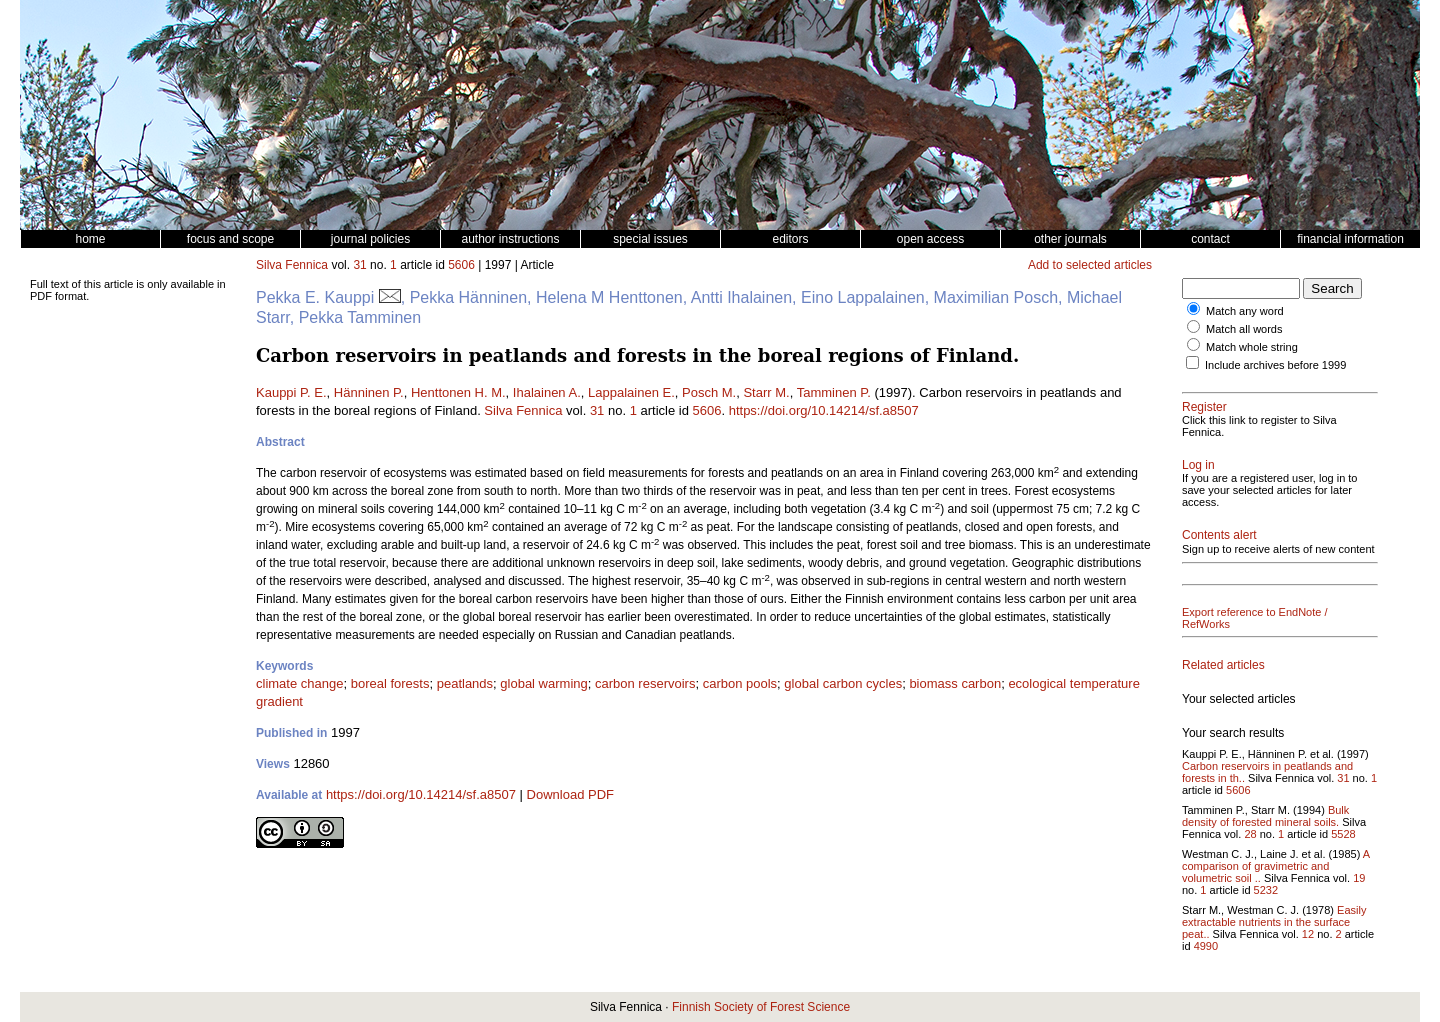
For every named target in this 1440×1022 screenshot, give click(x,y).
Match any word (1245, 311)
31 (359, 265)
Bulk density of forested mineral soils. (1265, 816)
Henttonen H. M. (458, 392)
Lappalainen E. (631, 392)
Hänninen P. (369, 392)
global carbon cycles (843, 683)
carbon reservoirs (645, 683)
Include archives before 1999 (1275, 365)
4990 (1206, 946)
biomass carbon (955, 683)
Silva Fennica (292, 265)
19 (1359, 878)
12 (1308, 934)
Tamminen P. (834, 392)
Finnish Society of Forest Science (761, 1007)
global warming (543, 683)
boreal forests (390, 683)
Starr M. (766, 392)
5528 (1343, 834)
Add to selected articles (1090, 265)
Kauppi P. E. (291, 392)
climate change (299, 683)
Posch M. (709, 392)
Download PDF (570, 794)
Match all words (1244, 329)
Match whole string (1252, 347)
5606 (461, 265)
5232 (1266, 890)
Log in (1198, 465)
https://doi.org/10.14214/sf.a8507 (824, 410)
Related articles (1223, 665)
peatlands (465, 683)
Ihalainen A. (547, 392)
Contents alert (1219, 535)
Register (1204, 407)
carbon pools (740, 683)
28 (1250, 834)
